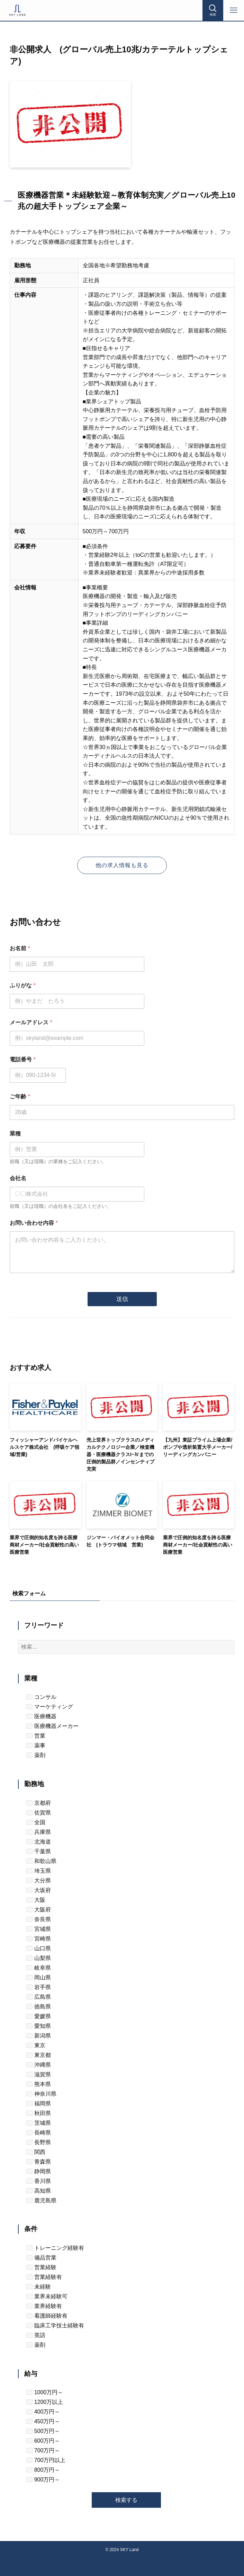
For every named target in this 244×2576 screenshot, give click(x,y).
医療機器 (41, 1716)
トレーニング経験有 (55, 2248)
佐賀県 (38, 1813)
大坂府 (38, 1890)
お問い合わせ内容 (34, 1223)
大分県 (38, 1880)
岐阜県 (38, 1968)
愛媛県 (38, 2016)
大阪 (35, 1900)
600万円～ (43, 2441)
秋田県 (38, 2113)
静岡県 (38, 2171)
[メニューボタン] (233, 10)
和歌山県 (41, 1861)
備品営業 (41, 2258)
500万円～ (43, 2431)
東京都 (38, 2055)
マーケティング (49, 1707)
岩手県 (38, 1987)
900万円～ (43, 2480)
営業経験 (41, 2267)
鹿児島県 (41, 2200)
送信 (122, 1299)
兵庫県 (38, 1832)
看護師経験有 (46, 2316)
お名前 (20, 948)
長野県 (38, 2142)
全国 (35, 1822)
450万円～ (43, 2421)
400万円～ (43, 2412)
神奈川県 (41, 2094)
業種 (15, 1134)
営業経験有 (44, 2277)
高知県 (38, 2191)
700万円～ (43, 2450)
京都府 (38, 1803)
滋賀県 (38, 2074)
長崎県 (38, 2133)
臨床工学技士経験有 (55, 2325)
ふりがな (23, 985)
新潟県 (38, 2036)
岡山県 (38, 1977)
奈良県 (38, 1919)
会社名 (18, 1178)
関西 (35, 2152)
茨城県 (38, 2123)
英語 (35, 2335)
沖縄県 (38, 2065)
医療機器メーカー (52, 1726)
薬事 (35, 1745)
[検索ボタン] (212, 10)
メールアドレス (31, 1022)
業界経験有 (44, 2306)
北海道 (38, 1842)
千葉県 (38, 1851)
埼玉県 (38, 1871)
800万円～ (43, 2470)
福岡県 (38, 2103)
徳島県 (38, 2006)
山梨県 (38, 1958)
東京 (35, 2045)
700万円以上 (45, 2460)
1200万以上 (44, 2402)
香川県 (38, 2181)
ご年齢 (20, 1096)
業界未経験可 (46, 2296)
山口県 (38, 1948)
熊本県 (38, 2084)
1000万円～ (44, 2392)
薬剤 (35, 1755)
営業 (35, 1736)
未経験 (38, 2287)
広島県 (38, 1997)
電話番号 (23, 1059)
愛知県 (38, 2026)
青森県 (38, 2162)
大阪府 (38, 1910)
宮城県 (38, 1929)
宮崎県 (38, 1939)
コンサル (41, 1697)
